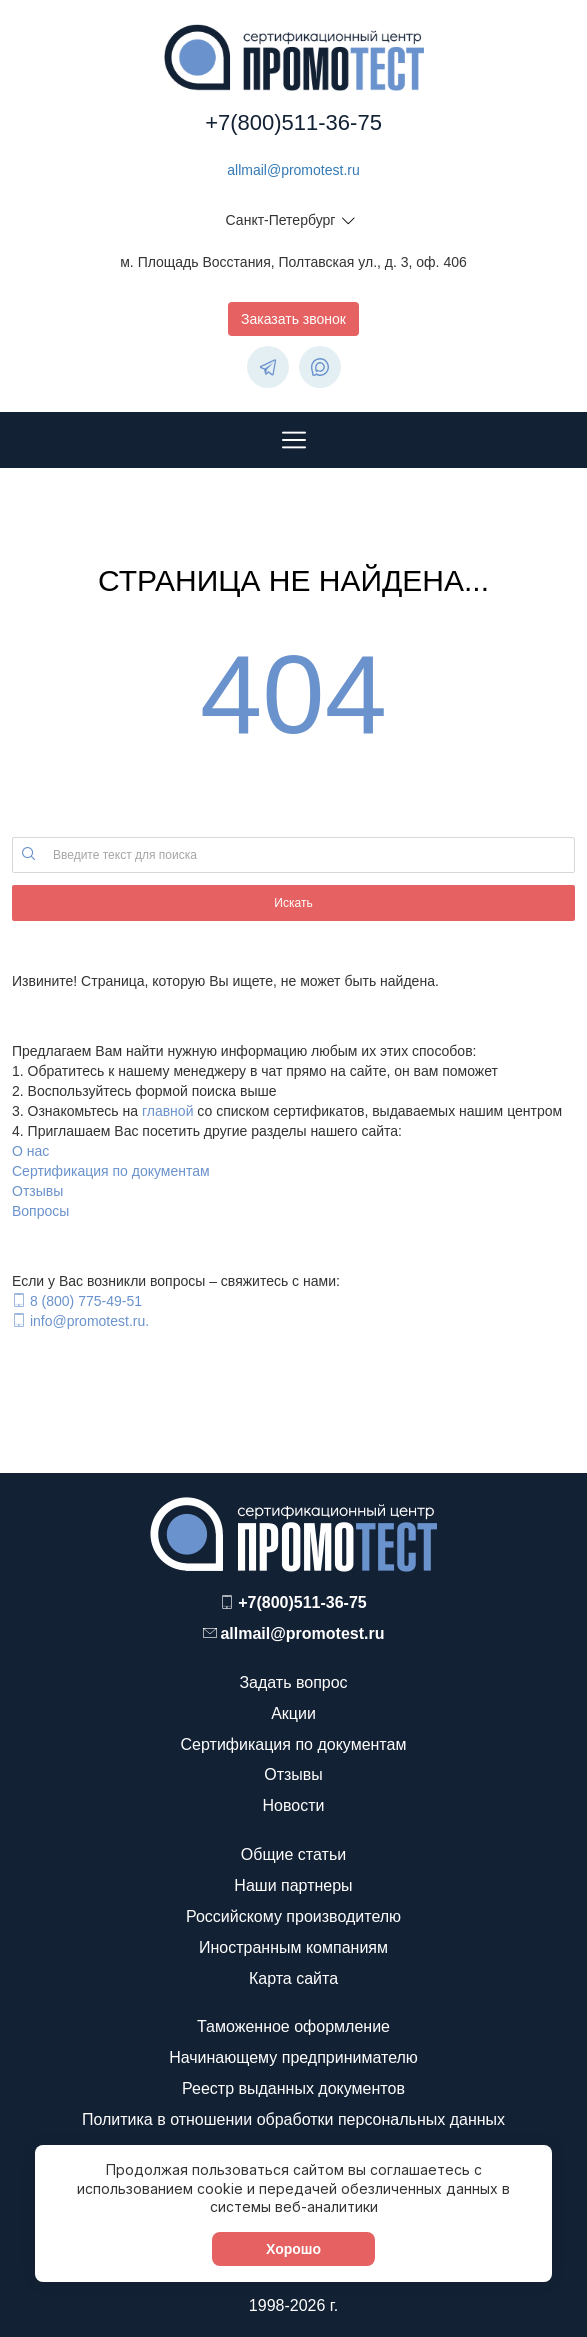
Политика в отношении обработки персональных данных (293, 2119)
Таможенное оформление (293, 2026)
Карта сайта (293, 1978)
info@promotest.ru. (89, 1321)
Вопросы (40, 1211)
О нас (30, 1151)
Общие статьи (293, 1854)
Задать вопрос (293, 1682)
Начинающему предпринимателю (293, 2057)
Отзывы (37, 1191)
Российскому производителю (293, 1916)
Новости (294, 1805)
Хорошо (293, 2249)
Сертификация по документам (111, 1171)
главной (168, 1111)
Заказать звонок (293, 319)
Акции (293, 1713)
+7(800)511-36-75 (293, 122)
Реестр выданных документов (293, 2088)
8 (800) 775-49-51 (86, 1301)
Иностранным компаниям (293, 1947)
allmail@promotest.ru (293, 170)
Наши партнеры (293, 1885)
